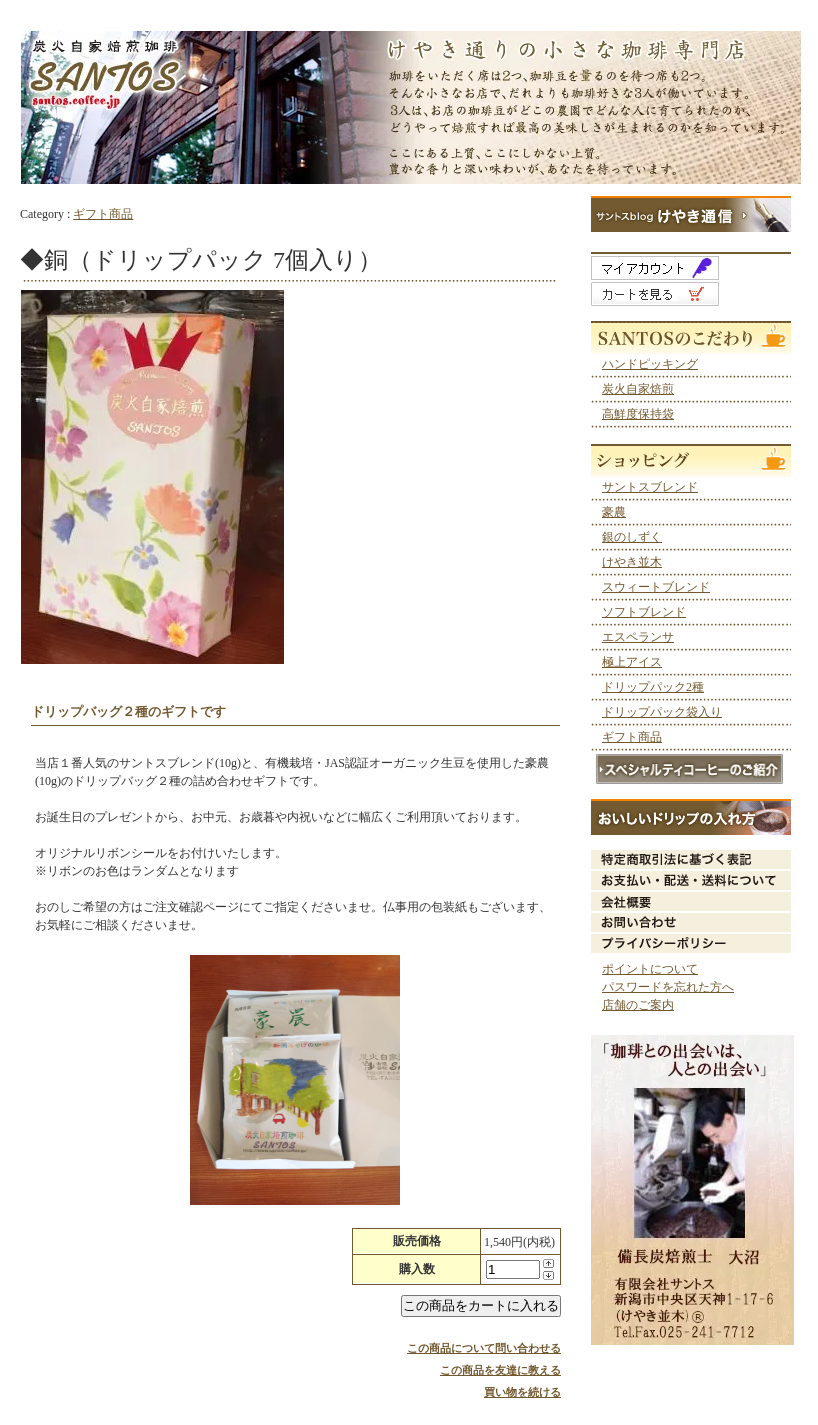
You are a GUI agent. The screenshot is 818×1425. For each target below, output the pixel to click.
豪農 (614, 512)
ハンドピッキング (650, 364)
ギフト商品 (103, 214)
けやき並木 (632, 562)
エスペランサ (638, 637)
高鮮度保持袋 (638, 414)
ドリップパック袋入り (662, 712)
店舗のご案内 (638, 1005)
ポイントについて (650, 969)
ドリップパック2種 (653, 687)
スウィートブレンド (656, 587)
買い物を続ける (522, 1392)
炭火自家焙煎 (638, 389)
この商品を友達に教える (500, 1370)
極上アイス (632, 662)
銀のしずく (632, 537)
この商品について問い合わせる (484, 1348)
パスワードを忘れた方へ (668, 987)
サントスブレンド (650, 487)
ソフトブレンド (644, 612)
